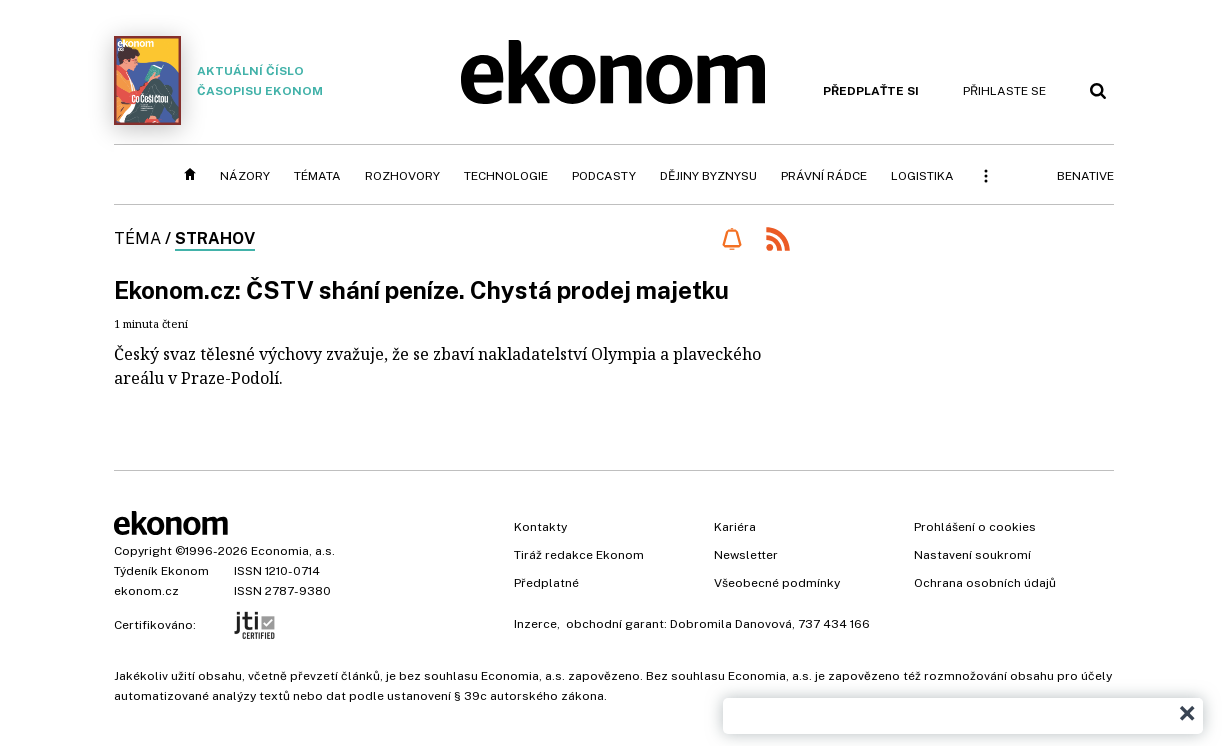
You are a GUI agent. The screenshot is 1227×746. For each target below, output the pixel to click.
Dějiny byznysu (708, 176)
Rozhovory (402, 176)
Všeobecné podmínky (777, 583)
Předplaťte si (871, 91)
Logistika (922, 176)
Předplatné (546, 583)
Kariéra (735, 527)
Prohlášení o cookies (975, 527)
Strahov (215, 238)
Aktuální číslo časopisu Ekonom (219, 80)
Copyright (143, 551)
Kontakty (540, 527)
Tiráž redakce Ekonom (579, 555)
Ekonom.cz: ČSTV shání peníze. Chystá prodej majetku (421, 290)
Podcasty (604, 176)
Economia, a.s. (293, 551)
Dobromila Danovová (731, 624)
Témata (317, 176)
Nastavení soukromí (972, 555)
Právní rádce (824, 176)
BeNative (1085, 176)
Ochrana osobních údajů (985, 583)
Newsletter (746, 555)
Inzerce (535, 624)
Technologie (506, 176)
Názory (245, 176)
